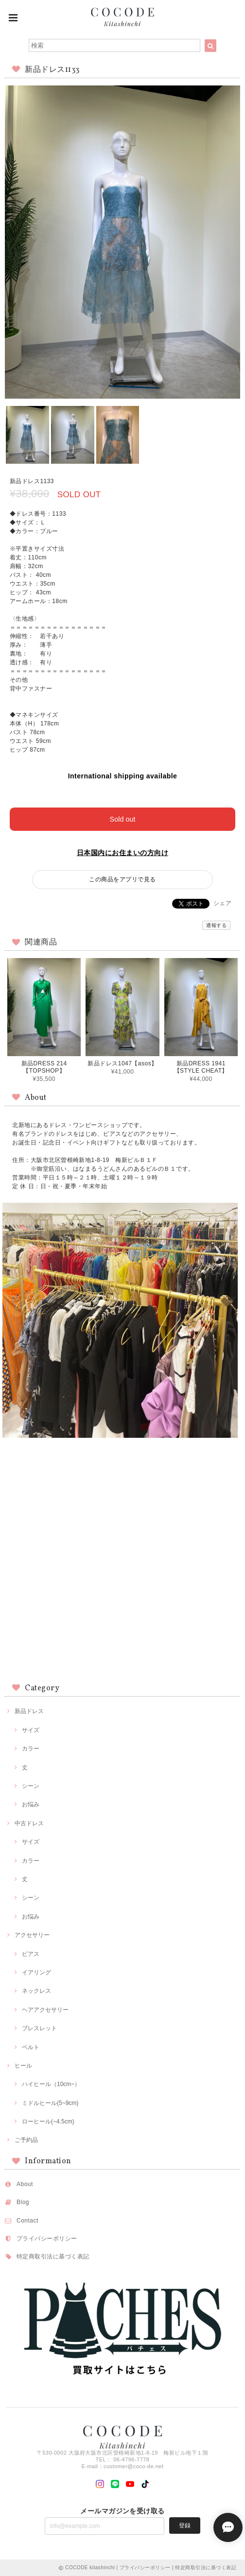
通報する (216, 925)
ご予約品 (26, 2140)
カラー (30, 1748)
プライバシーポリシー (47, 2238)
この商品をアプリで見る (122, 879)
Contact (27, 2220)
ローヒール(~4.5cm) (48, 2121)
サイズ (30, 1730)
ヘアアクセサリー (45, 2009)
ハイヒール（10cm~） (51, 2084)
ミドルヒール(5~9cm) (50, 2103)
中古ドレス (29, 1823)
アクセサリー (32, 1935)
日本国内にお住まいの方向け (122, 853)
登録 (185, 2525)
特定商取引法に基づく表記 (53, 2256)
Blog (23, 2202)
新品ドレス (29, 1711)
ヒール (23, 2065)
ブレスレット (39, 2028)
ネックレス (36, 1990)
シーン (30, 1786)
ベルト (30, 2047)
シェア (222, 903)
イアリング (36, 1972)
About (25, 2184)
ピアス (30, 1954)
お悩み (30, 1804)
